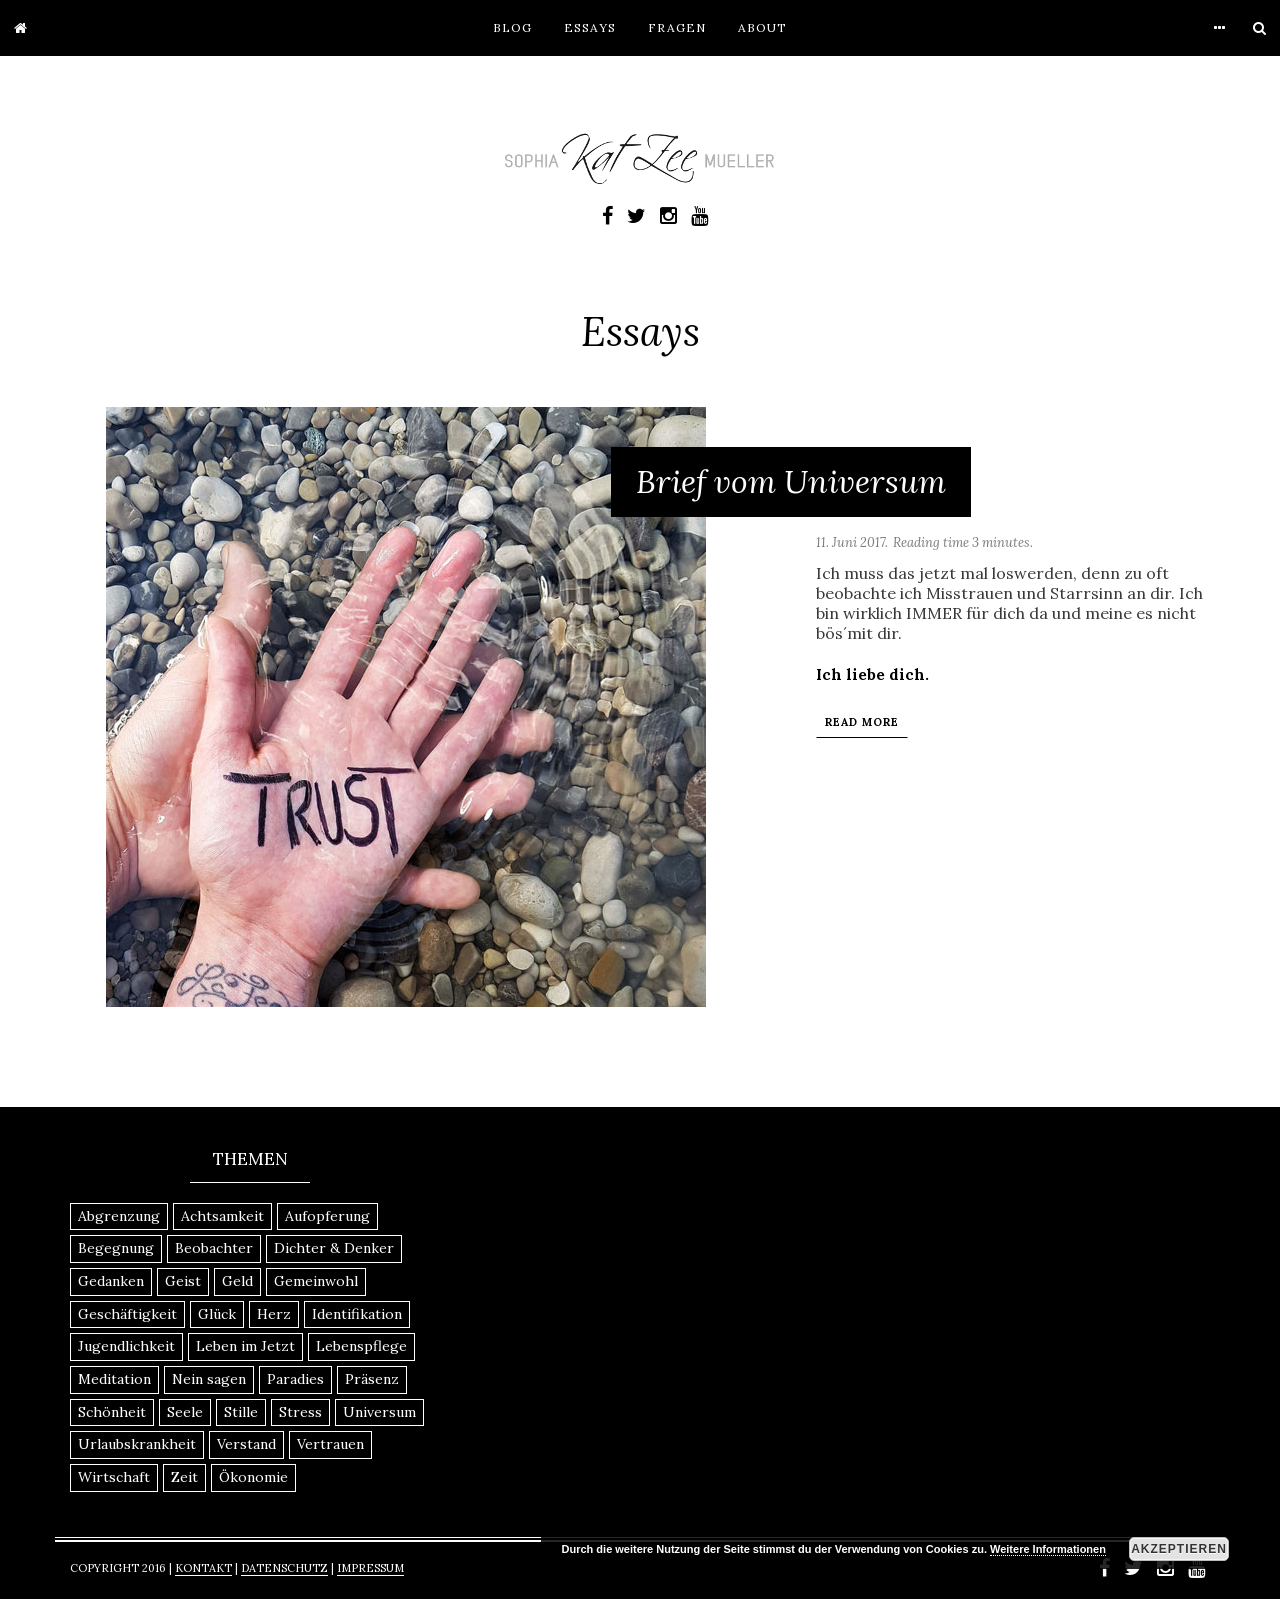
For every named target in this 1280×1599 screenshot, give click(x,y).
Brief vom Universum (791, 481)
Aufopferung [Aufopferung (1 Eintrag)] (327, 1216)
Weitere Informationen (1048, 1549)
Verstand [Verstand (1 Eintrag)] (246, 1444)
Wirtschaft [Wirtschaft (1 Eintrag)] (114, 1477)
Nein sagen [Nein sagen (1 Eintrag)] (209, 1379)
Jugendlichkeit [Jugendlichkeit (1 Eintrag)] (126, 1346)
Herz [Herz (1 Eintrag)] (274, 1314)
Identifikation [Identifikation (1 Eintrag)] (357, 1314)
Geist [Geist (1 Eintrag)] (183, 1281)
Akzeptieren (1179, 1549)
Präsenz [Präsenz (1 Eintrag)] (372, 1379)
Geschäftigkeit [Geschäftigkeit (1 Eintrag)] (127, 1314)
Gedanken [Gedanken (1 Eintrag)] (111, 1281)
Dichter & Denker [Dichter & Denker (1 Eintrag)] (334, 1248)
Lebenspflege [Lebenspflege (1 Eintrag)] (361, 1346)
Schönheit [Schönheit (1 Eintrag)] (112, 1412)
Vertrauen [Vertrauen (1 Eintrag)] (330, 1444)
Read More (862, 722)
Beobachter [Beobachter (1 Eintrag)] (214, 1248)
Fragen (677, 27)
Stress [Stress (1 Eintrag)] (300, 1412)
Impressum (370, 1568)
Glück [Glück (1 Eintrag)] (217, 1314)
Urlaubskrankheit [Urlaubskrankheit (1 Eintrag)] (137, 1444)
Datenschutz (284, 1568)
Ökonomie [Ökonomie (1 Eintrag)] (253, 1477)
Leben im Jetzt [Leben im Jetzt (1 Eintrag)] (245, 1346)
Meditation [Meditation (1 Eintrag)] (114, 1379)
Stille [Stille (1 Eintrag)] (241, 1412)
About (762, 27)
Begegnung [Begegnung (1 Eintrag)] (116, 1248)
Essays (590, 27)
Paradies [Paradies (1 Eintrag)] (295, 1379)
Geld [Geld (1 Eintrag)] (237, 1281)
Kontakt (203, 1568)
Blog (512, 27)
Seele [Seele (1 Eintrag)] (185, 1412)
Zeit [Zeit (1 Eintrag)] (184, 1477)
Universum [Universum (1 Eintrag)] (379, 1412)
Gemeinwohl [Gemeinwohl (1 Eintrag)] (316, 1281)
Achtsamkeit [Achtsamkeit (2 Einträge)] (222, 1216)
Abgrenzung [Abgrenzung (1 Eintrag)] (119, 1216)
